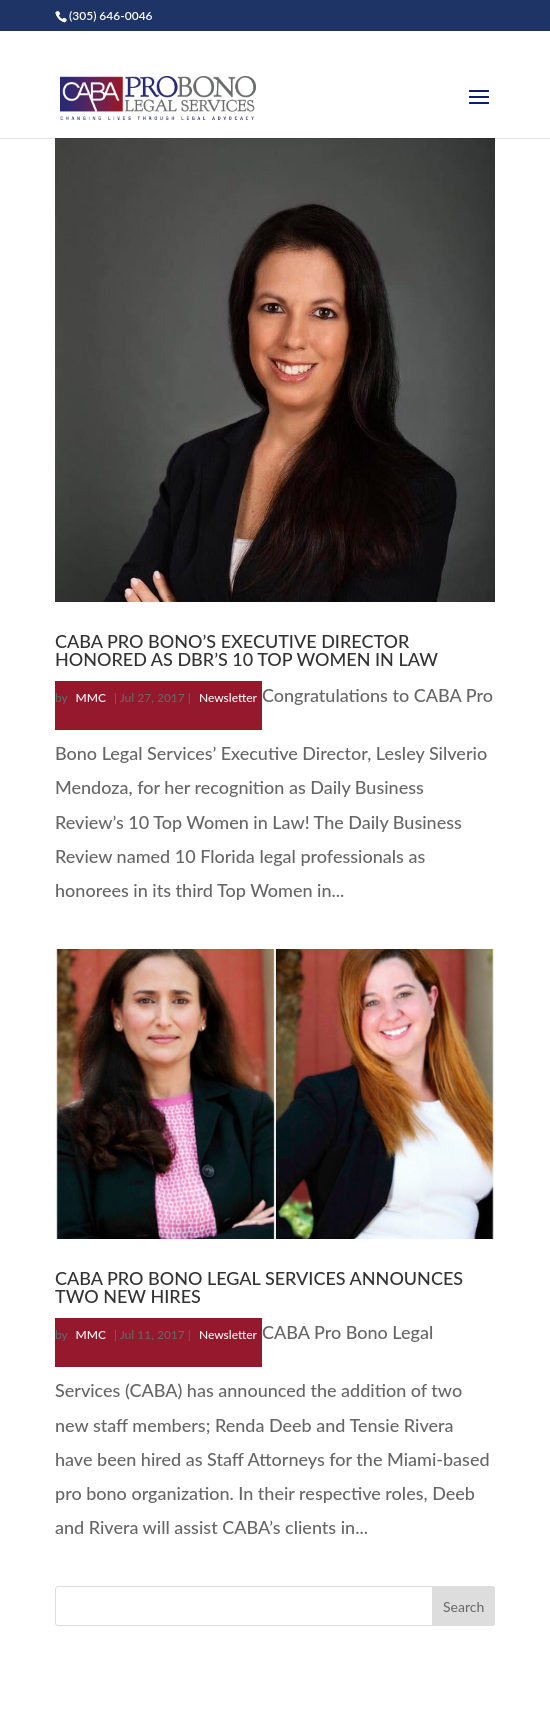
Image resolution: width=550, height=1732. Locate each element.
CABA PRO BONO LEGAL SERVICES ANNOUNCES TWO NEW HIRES (259, 1287)
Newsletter (228, 697)
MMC (91, 697)
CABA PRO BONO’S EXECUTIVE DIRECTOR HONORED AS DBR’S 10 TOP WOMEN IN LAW (246, 650)
